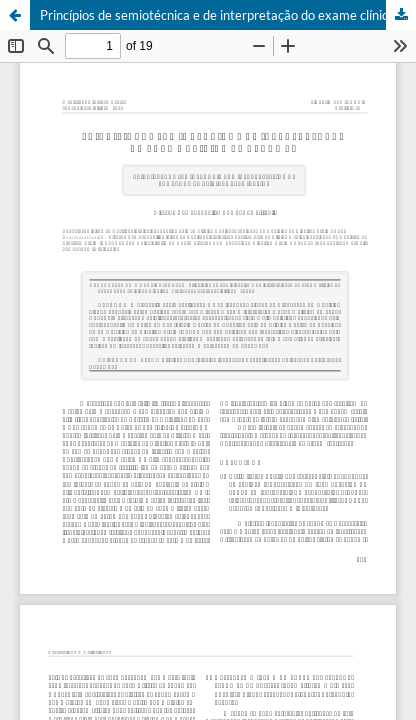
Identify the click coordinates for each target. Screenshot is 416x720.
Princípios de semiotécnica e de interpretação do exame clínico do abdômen (228, 15)
